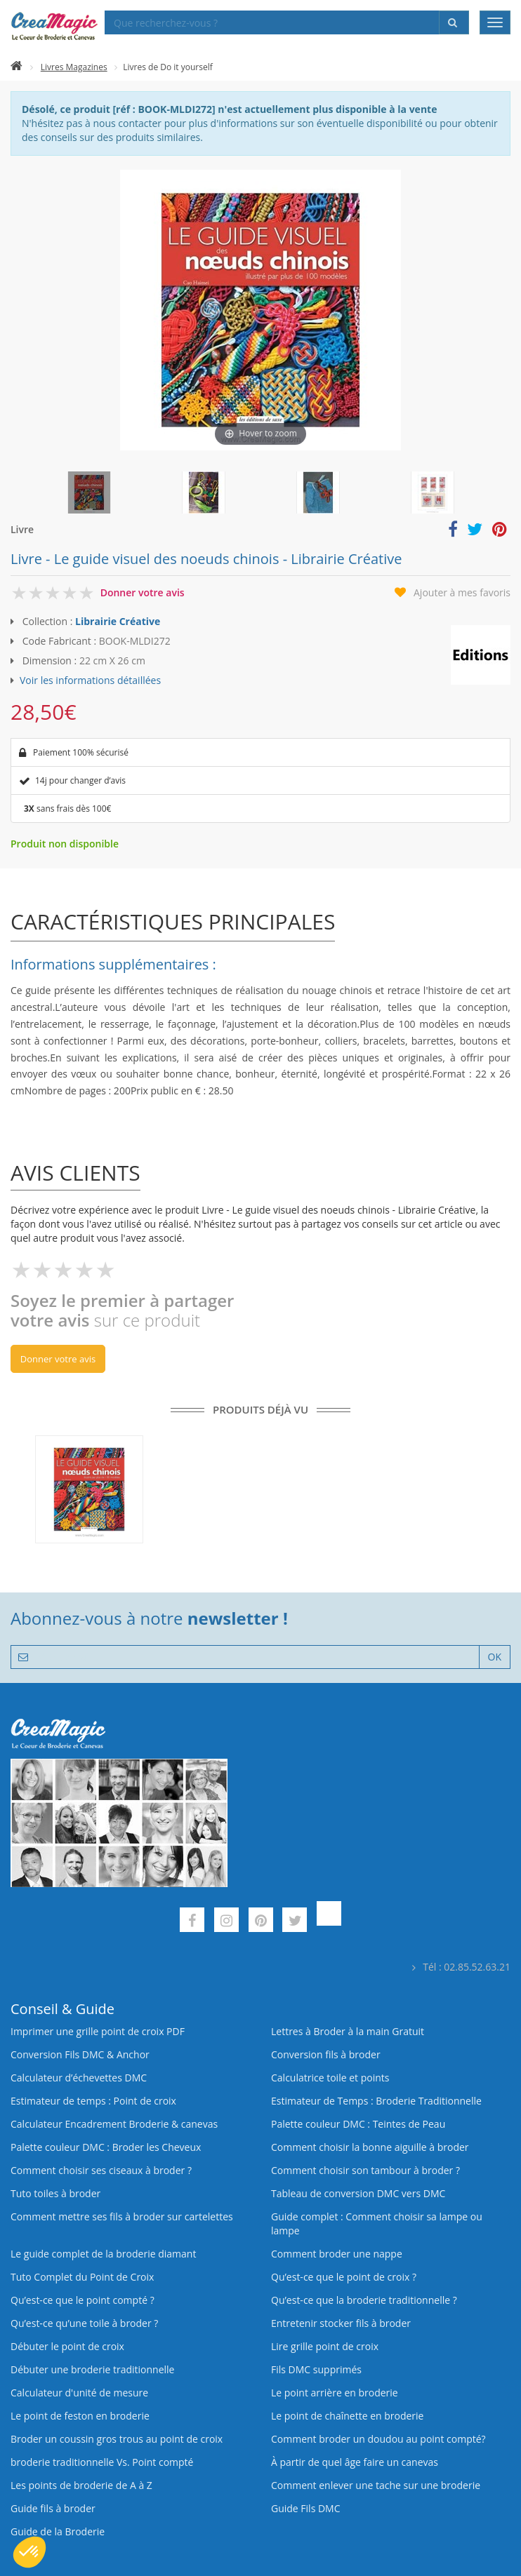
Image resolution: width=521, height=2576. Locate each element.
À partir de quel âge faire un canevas (354, 2462)
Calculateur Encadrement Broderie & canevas (114, 2124)
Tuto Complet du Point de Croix (82, 2276)
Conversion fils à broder (326, 2054)
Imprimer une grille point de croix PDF (98, 2031)
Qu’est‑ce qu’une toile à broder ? (84, 2323)
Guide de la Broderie (58, 2531)
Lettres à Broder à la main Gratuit (347, 2031)
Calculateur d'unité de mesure (79, 2392)
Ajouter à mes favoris (462, 592)
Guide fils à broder (53, 2508)
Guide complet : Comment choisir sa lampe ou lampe (376, 2223)
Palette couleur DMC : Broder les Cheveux (106, 2147)
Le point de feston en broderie (80, 2415)
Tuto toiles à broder (55, 2193)
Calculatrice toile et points (330, 2077)
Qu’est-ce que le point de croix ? (343, 2276)
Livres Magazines (74, 67)
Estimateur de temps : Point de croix (93, 2100)
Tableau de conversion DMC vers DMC (358, 2193)
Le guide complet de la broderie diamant (103, 2253)
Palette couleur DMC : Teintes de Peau (358, 2124)
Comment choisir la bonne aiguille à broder (370, 2147)
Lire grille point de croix (324, 2346)
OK (494, 1656)
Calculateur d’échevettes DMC (79, 2077)
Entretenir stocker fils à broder (341, 2323)
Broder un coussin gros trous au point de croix (117, 2439)
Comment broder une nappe (336, 2253)
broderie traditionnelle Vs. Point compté (102, 2462)
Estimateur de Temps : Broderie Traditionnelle (376, 2100)
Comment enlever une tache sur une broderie (375, 2485)
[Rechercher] (454, 22)
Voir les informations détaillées (90, 680)
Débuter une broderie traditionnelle (92, 2369)
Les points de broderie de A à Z (81, 2485)
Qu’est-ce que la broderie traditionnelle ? (364, 2300)
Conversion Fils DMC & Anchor (80, 2054)
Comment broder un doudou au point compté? (378, 2439)
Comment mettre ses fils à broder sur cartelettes (122, 2216)
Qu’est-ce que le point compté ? (82, 2300)
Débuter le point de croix (67, 2346)
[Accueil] (16, 67)
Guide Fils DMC (306, 2508)
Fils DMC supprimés (316, 2369)
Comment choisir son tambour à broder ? (365, 2170)
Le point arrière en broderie (334, 2392)
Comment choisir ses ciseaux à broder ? (101, 2170)
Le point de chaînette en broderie (347, 2415)
